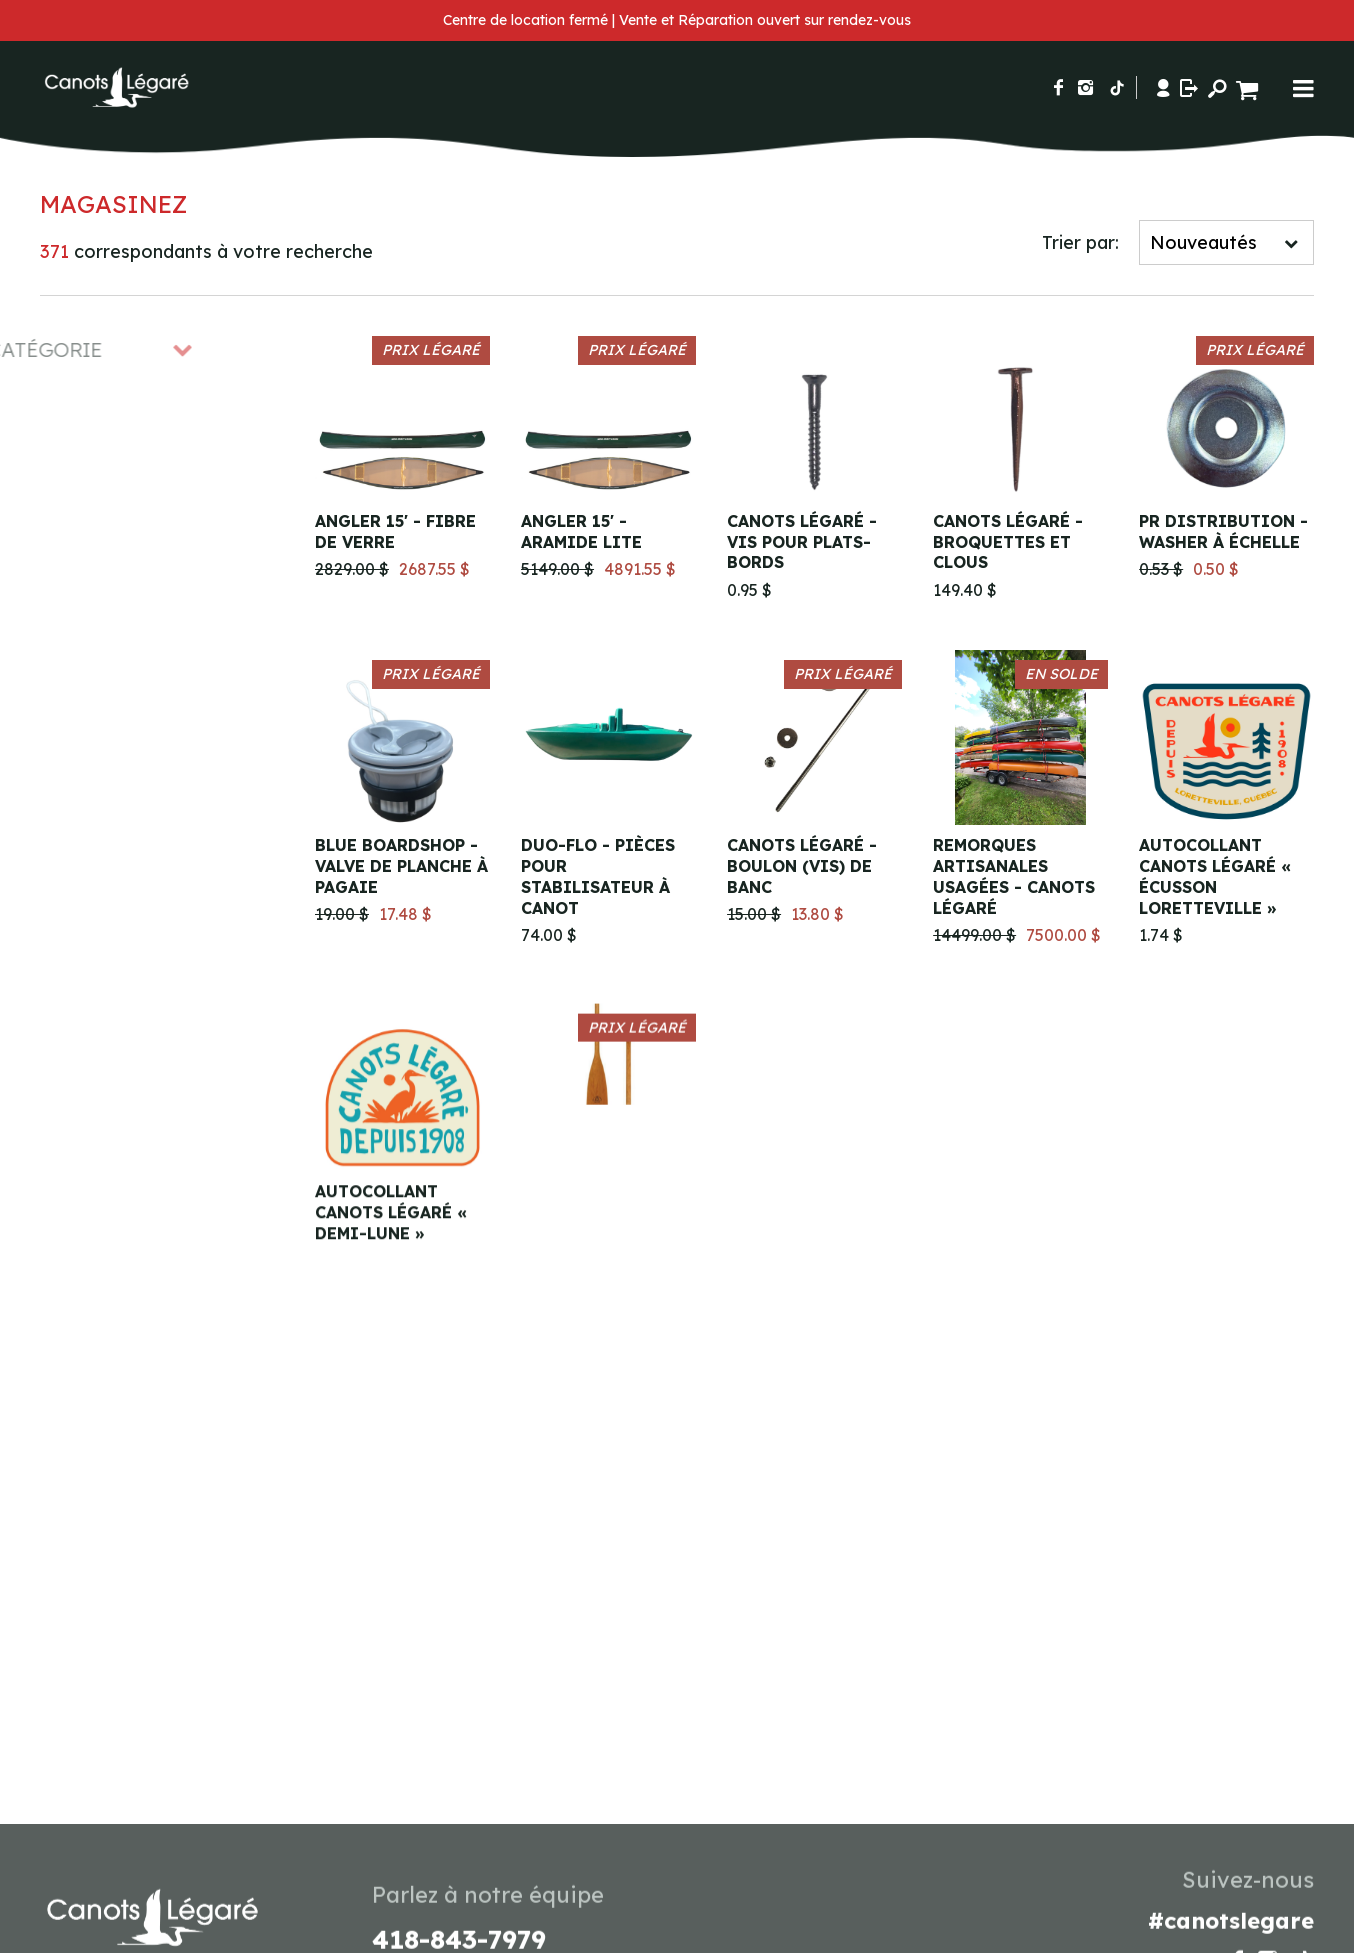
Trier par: (1080, 242)
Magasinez (113, 204)
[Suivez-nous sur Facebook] (1058, 87)
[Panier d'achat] (1249, 87)
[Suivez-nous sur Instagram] (1085, 87)
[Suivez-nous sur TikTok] (1117, 87)
